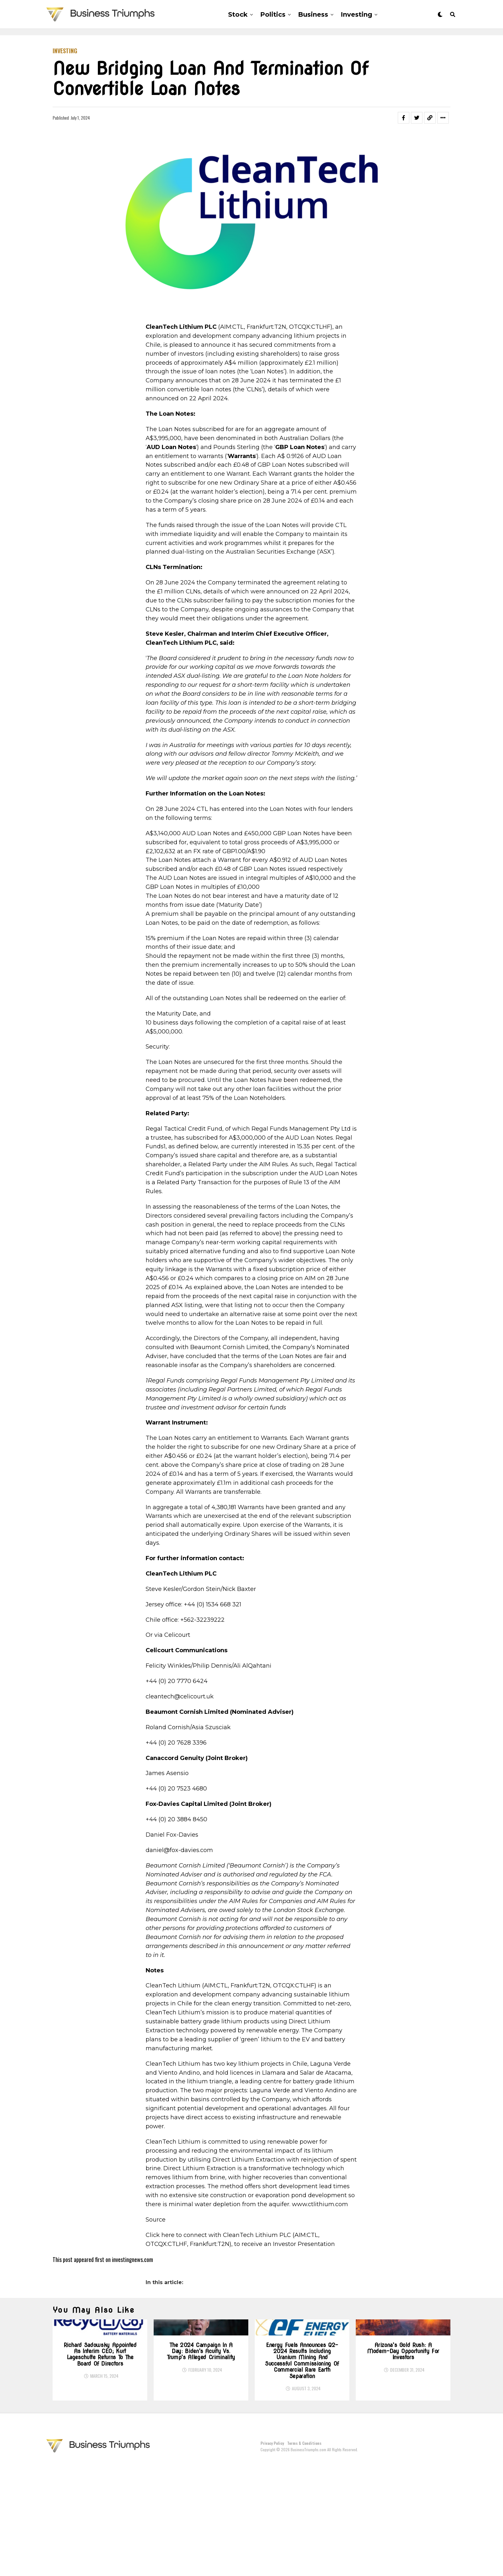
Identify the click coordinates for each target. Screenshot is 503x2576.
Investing (356, 14)
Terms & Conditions (304, 2553)
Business (313, 14)
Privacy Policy (272, 2553)
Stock (238, 14)
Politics (273, 14)
